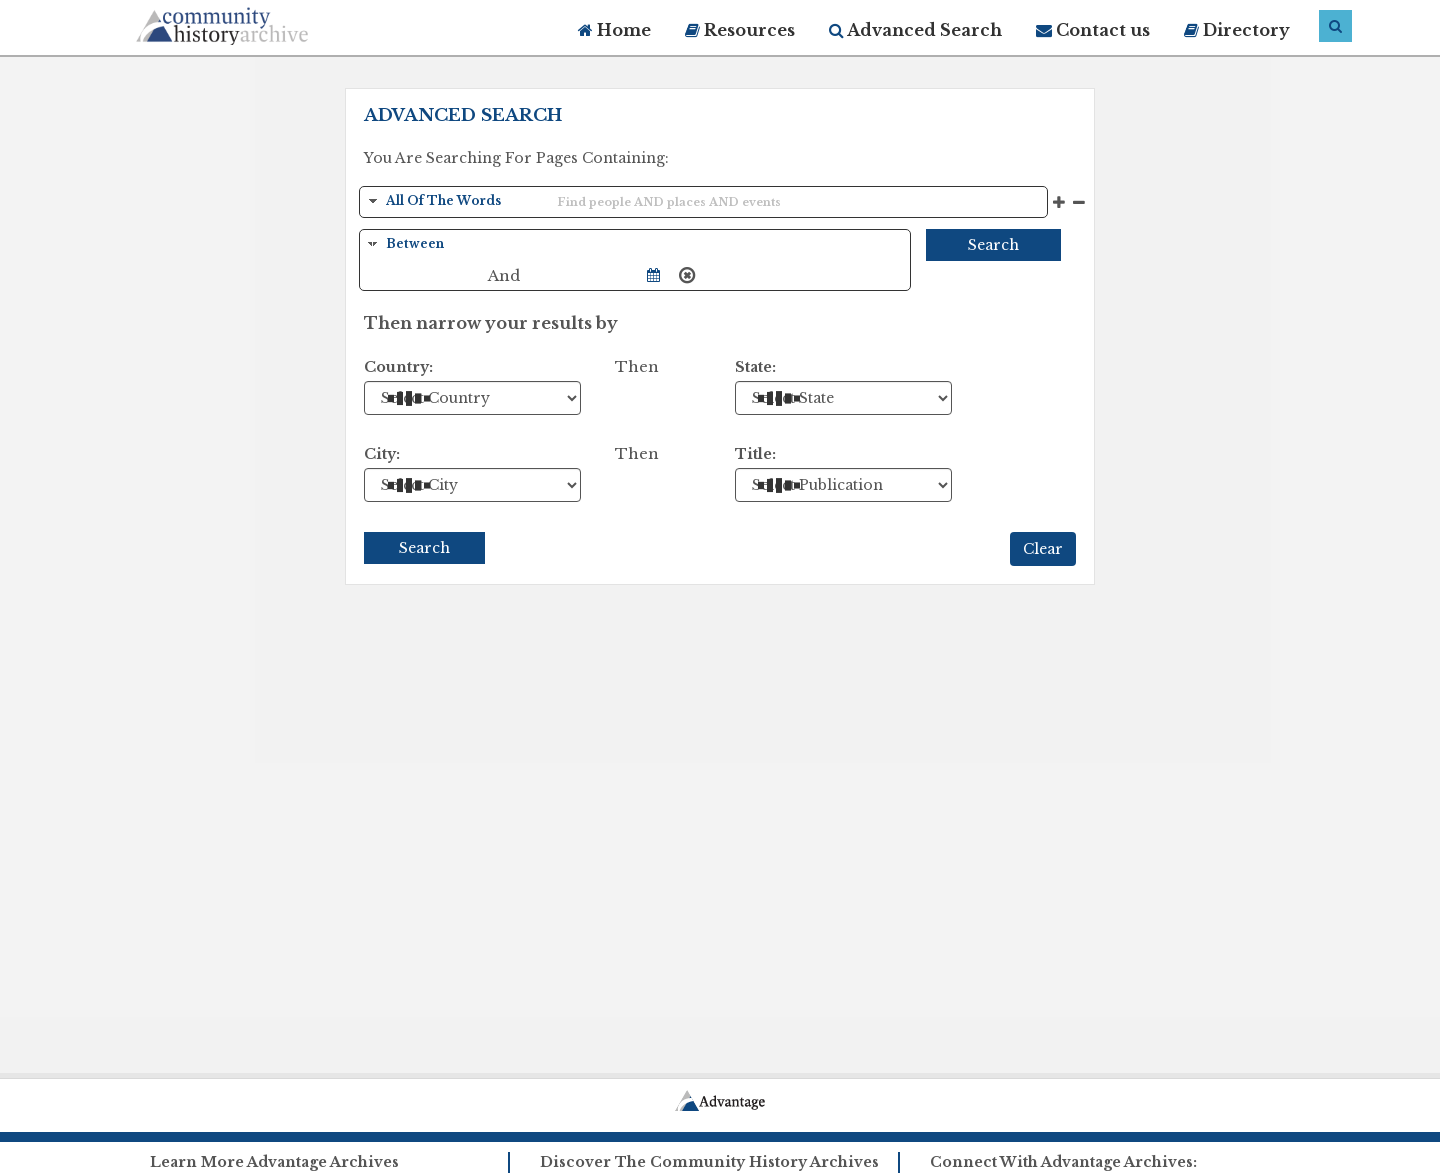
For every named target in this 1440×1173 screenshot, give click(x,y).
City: (382, 454)
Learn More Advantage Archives (274, 1162)
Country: (398, 367)
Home (614, 30)
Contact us (1093, 30)
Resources (740, 30)
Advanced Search (915, 30)
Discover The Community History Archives (709, 1162)
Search (993, 245)
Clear (1043, 549)
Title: (755, 454)
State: (755, 367)
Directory (1237, 30)
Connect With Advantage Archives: (1063, 1162)
